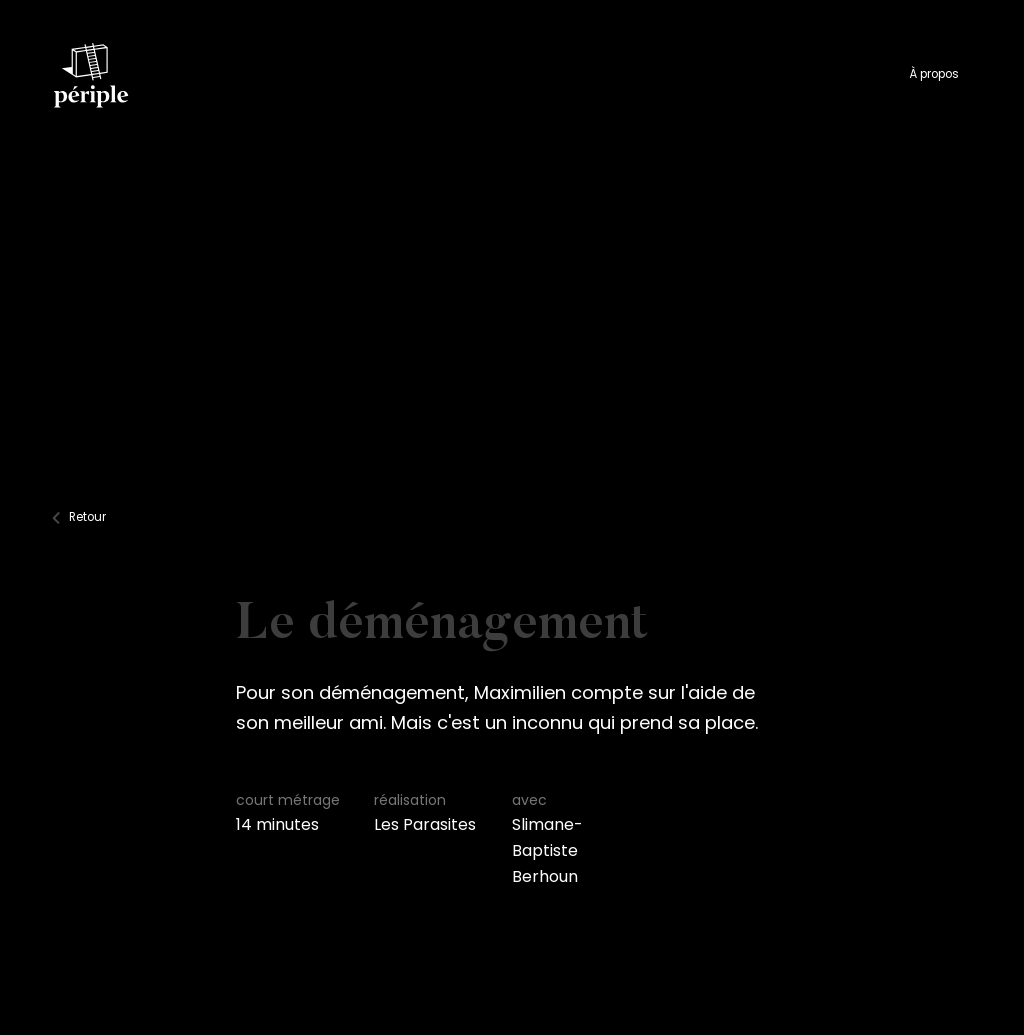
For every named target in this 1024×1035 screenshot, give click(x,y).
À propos (934, 74)
